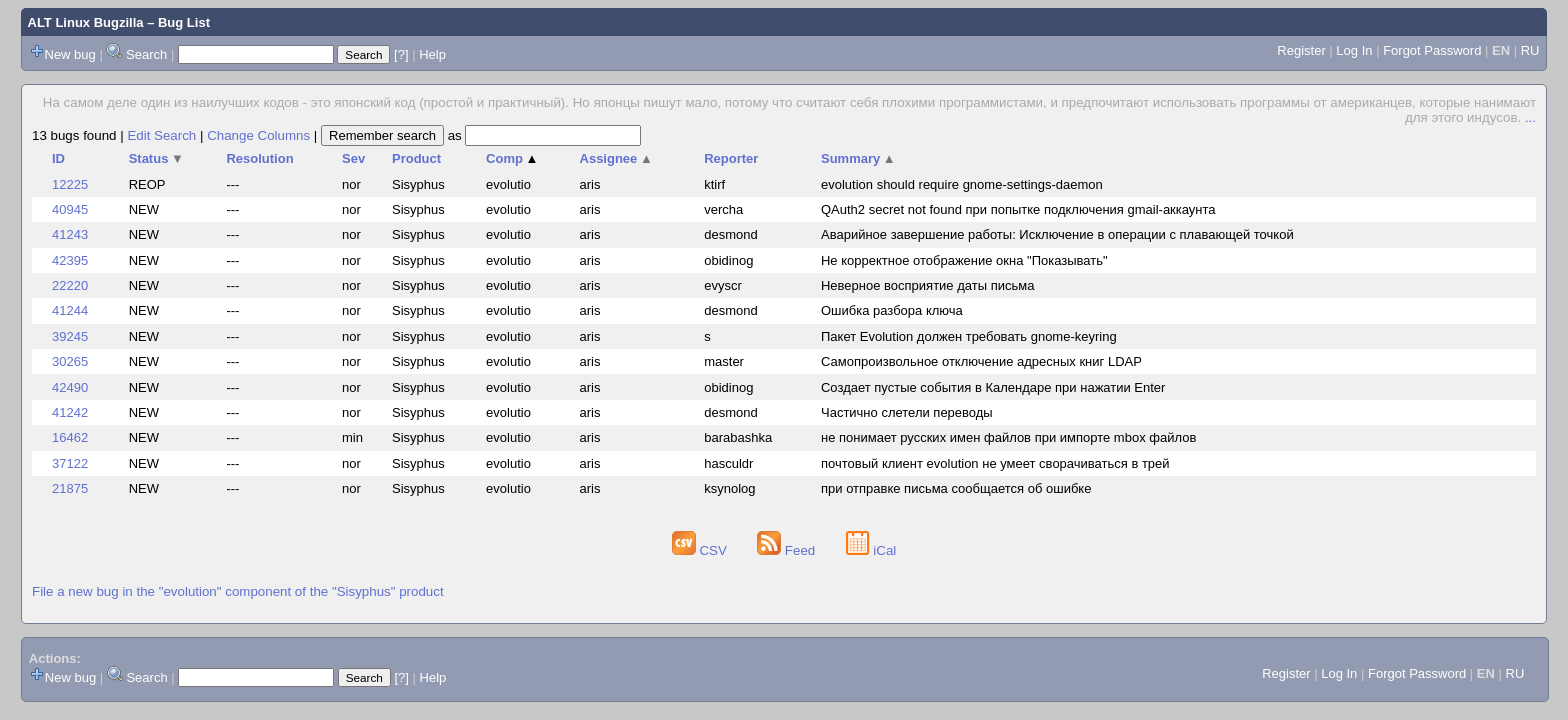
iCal (871, 550)
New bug (70, 54)
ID (58, 158)
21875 (70, 488)
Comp (512, 158)
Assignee (616, 158)
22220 (70, 285)
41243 (70, 234)
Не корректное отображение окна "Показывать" (964, 260)
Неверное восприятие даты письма (927, 285)
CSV (701, 550)
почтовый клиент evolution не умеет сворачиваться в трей (995, 463)
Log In (1354, 50)
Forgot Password (1432, 50)
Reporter (731, 158)
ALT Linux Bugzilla (86, 22)
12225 (70, 184)
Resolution (259, 158)
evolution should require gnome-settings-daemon (962, 184)
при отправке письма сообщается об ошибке (956, 488)
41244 (70, 310)
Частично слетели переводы (907, 412)
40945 (70, 209)
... (1530, 117)
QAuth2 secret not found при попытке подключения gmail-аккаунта (1018, 209)
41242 (70, 412)
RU (1530, 50)
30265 (70, 361)
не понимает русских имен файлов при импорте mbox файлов (1008, 437)
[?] (401, 54)
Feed (788, 550)
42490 (70, 387)
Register (1301, 50)
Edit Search (161, 135)
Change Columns (258, 135)
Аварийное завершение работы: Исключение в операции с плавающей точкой (1057, 234)
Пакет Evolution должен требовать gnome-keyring (969, 336)
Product (416, 158)
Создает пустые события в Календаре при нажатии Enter (993, 387)
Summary (858, 158)
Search (146, 54)
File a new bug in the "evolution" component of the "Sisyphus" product (238, 591)
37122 (70, 463)
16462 (70, 437)
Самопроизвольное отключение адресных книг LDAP (981, 361)
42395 (70, 260)
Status (156, 158)
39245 (70, 336)
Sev (353, 158)
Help (432, 54)
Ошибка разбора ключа (892, 310)
